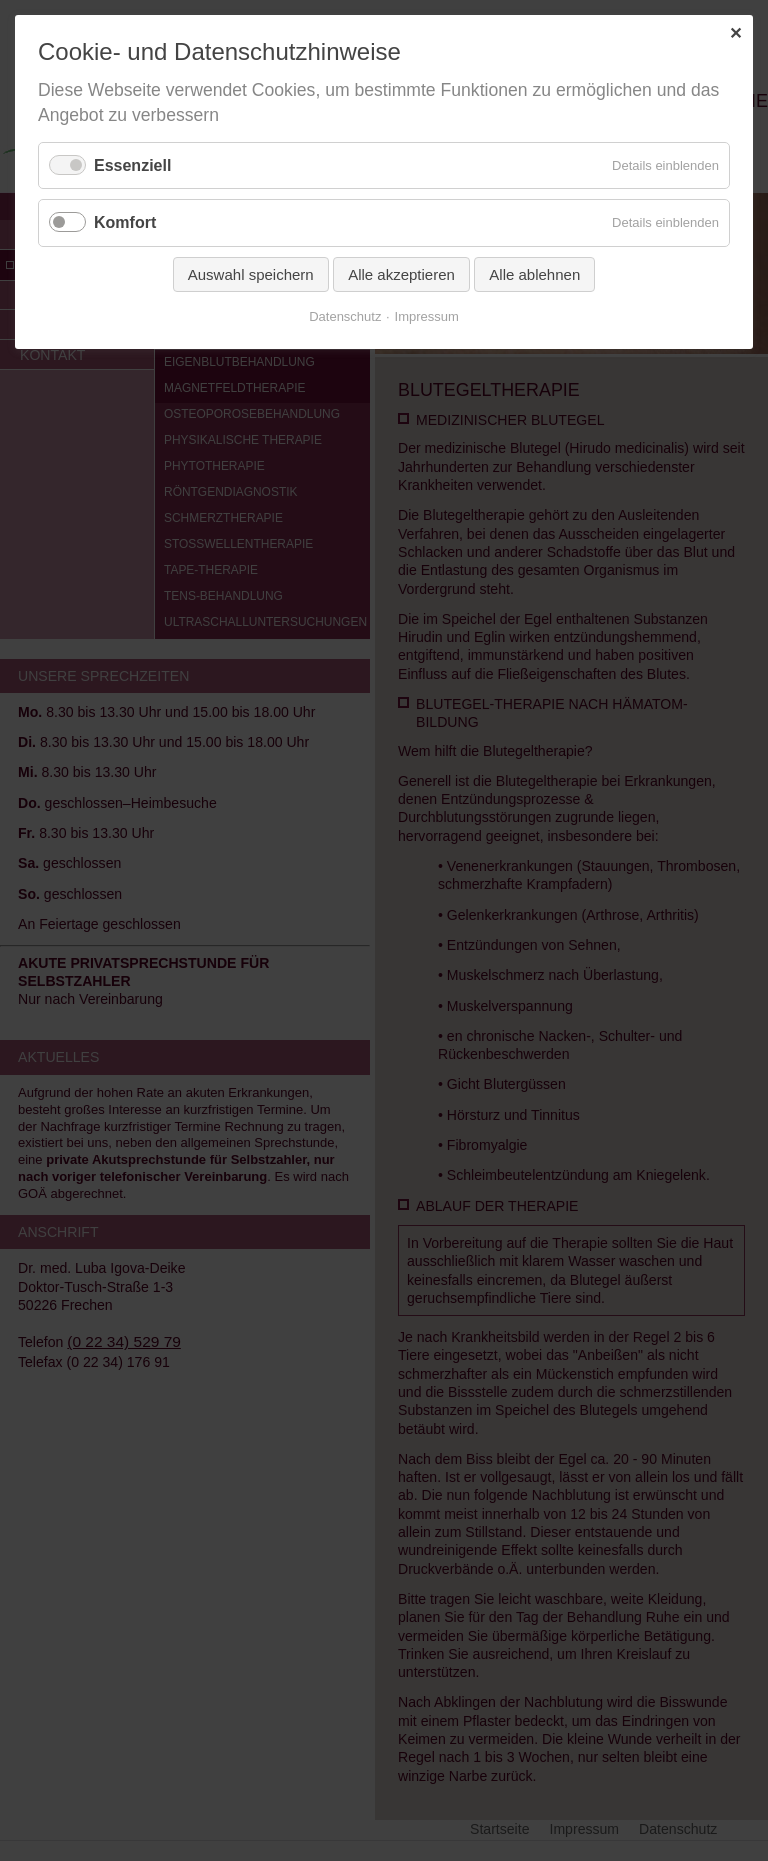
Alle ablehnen (534, 274)
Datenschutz (345, 316)
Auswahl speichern (251, 274)
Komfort (125, 222)
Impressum (427, 316)
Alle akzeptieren (401, 274)
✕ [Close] (735, 33)
